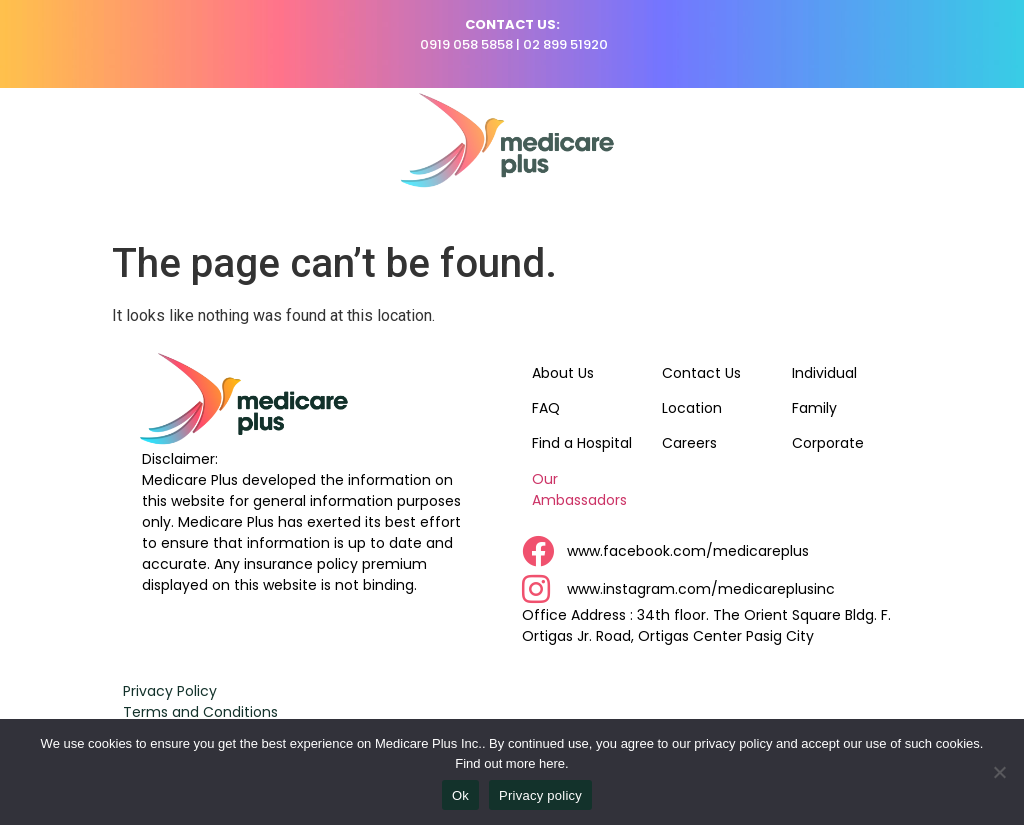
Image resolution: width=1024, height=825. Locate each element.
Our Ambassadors (579, 489)
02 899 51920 (565, 44)
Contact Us (701, 373)
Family (814, 408)
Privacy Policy (170, 691)
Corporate (828, 443)
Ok (460, 795)
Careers (689, 443)
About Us (563, 373)
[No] (999, 772)
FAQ (546, 408)
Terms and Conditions (200, 712)
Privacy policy (540, 795)
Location (692, 408)
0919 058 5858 (466, 44)
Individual (824, 373)
